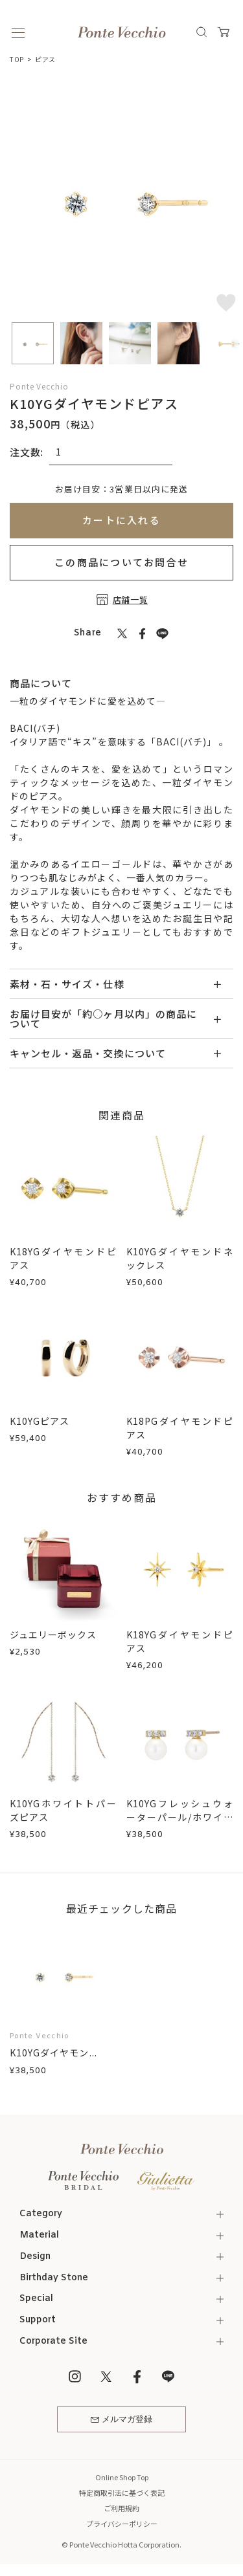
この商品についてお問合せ (121, 562)
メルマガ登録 (121, 2419)
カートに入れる (121, 520)
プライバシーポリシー (121, 2523)
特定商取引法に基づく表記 (122, 2492)
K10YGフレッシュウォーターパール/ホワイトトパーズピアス (179, 1817)
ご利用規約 (121, 2508)
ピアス (45, 59)
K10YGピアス (39, 1421)
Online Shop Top (122, 2477)
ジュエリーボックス (53, 1634)
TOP (17, 59)
